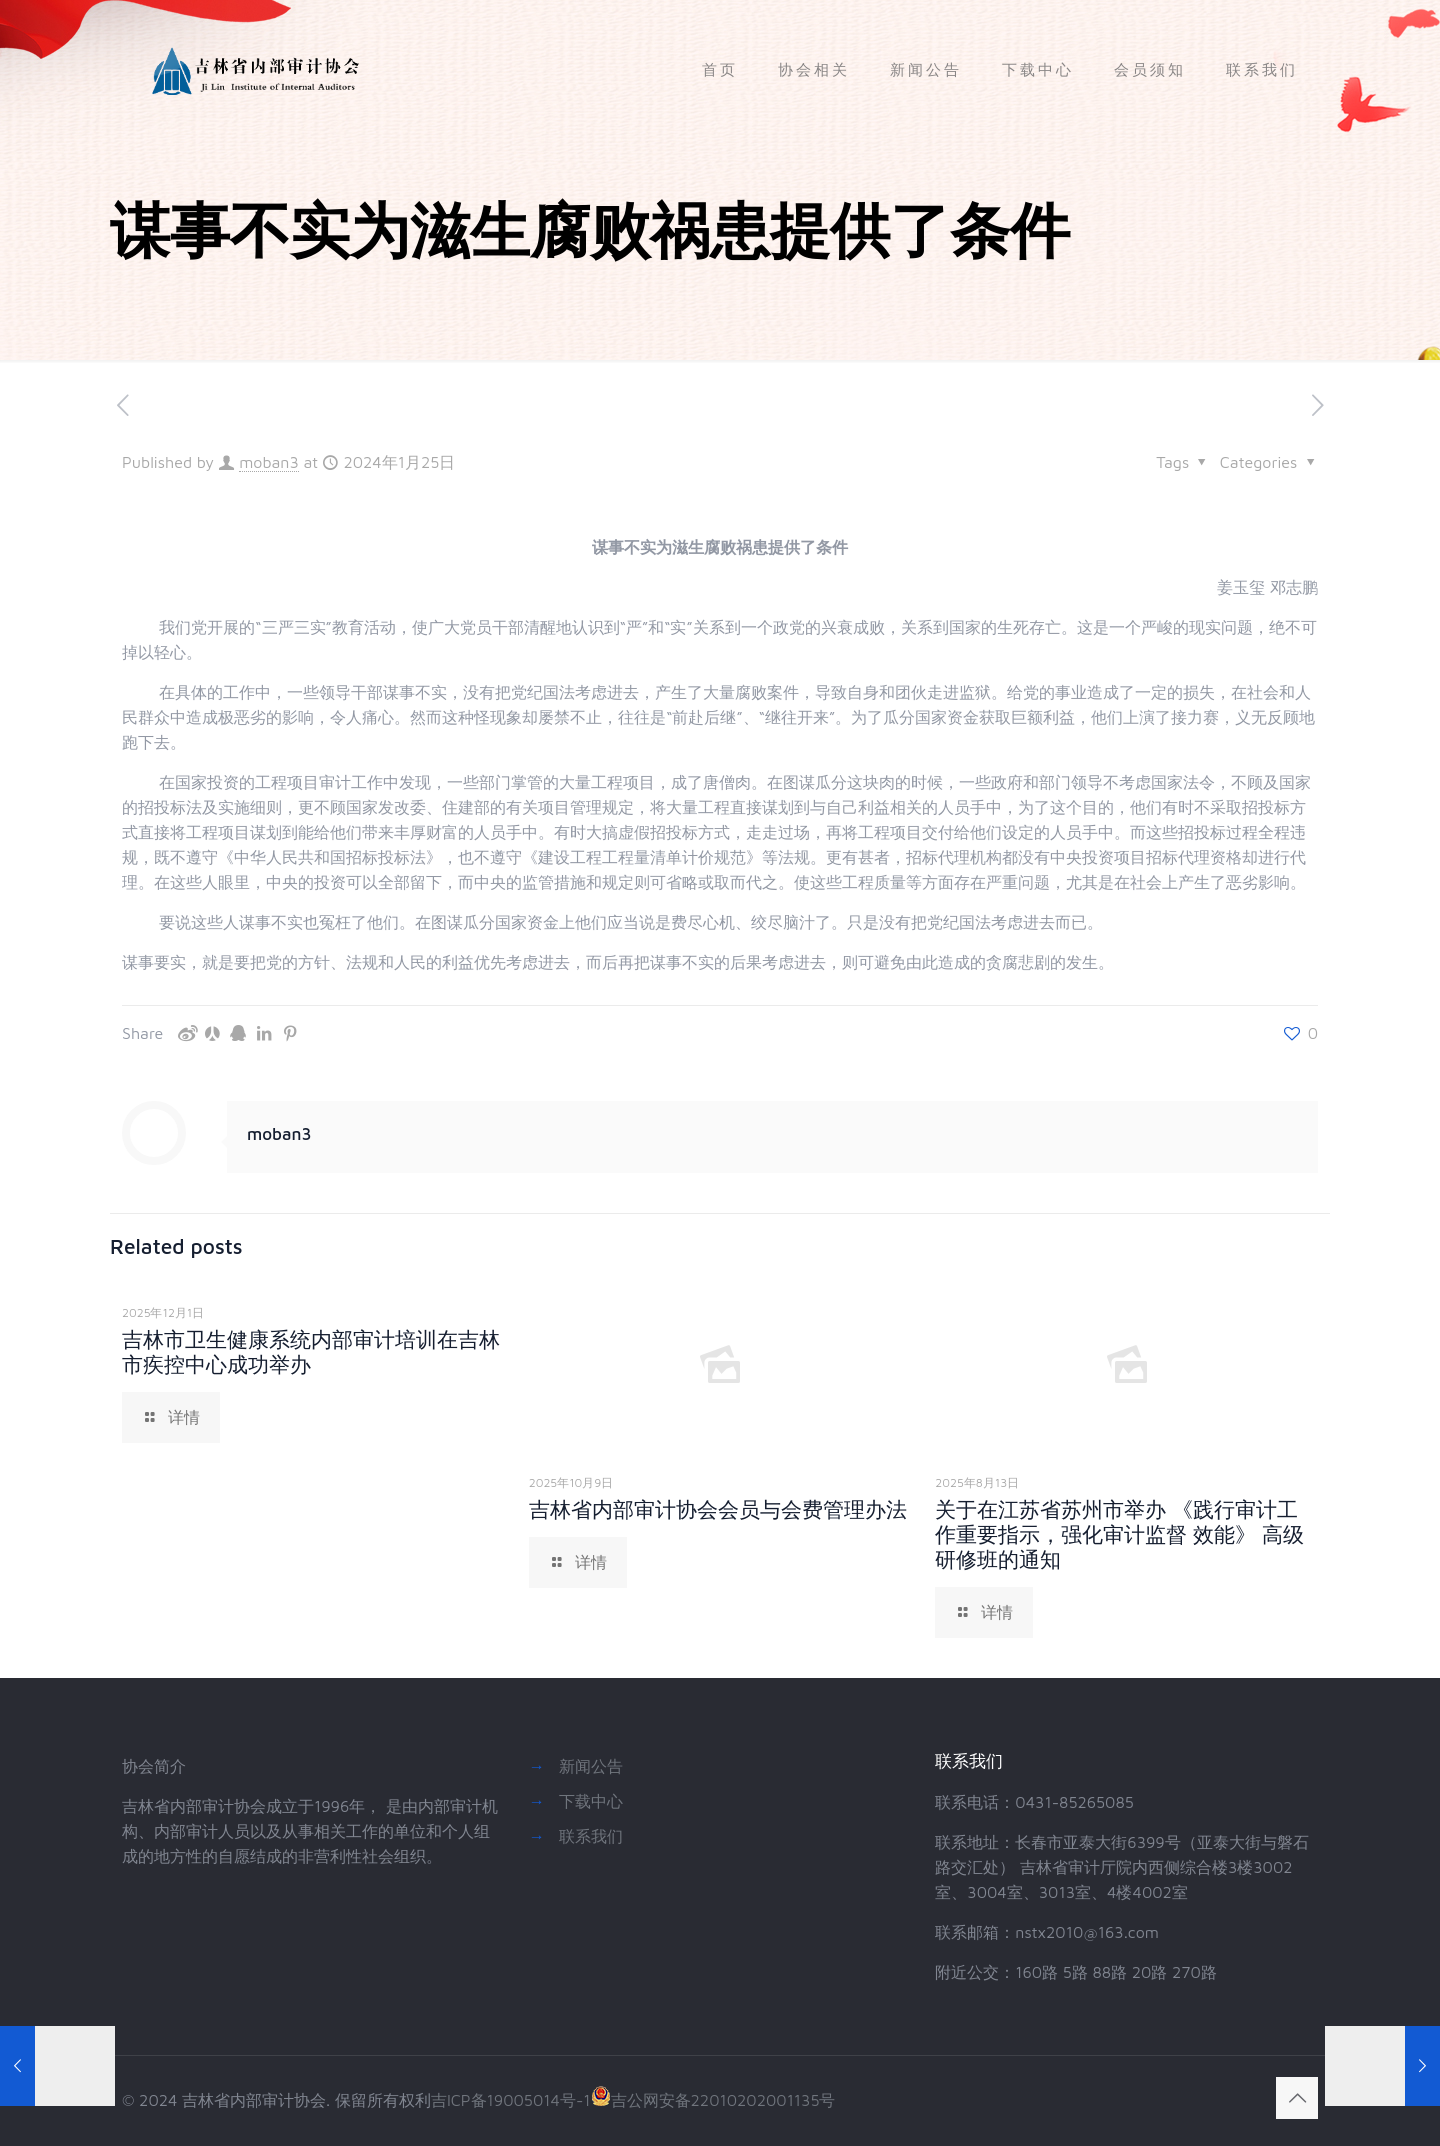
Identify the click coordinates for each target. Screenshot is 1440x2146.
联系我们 (591, 1836)
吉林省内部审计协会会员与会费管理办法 (718, 1509)
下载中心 (591, 1801)
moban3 (269, 462)
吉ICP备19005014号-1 (511, 2100)
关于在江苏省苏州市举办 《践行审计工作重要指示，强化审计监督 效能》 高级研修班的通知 (1119, 1534)
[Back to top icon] (1297, 2098)
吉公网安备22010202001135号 (713, 2100)
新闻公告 (591, 1766)
